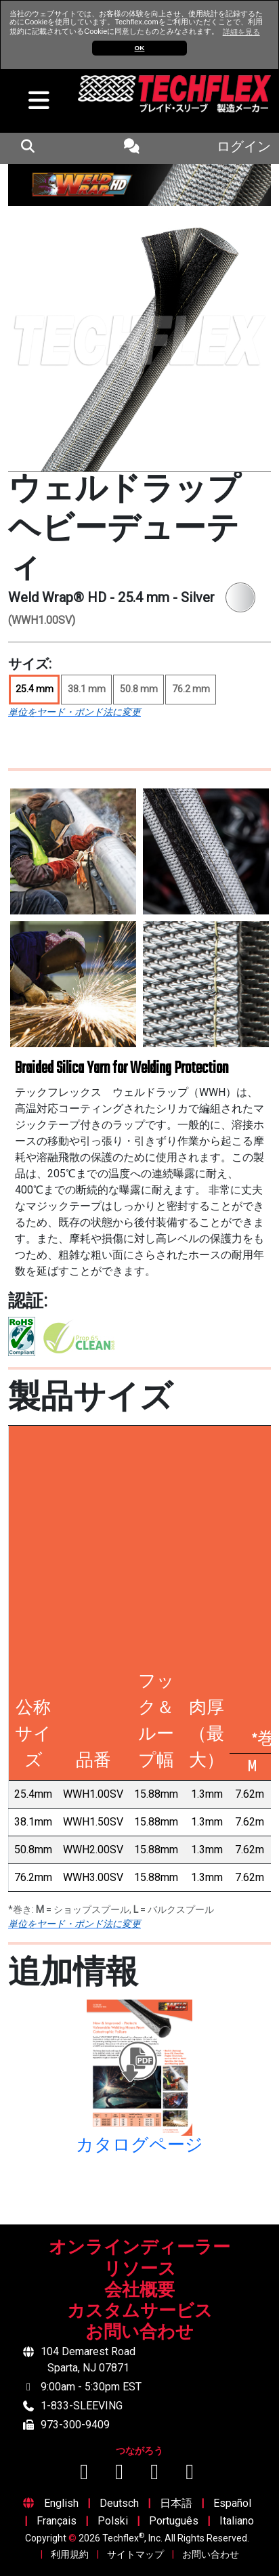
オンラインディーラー (139, 2248)
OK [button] (140, 47)
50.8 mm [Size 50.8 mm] (139, 688)
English (61, 2503)
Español (232, 2503)
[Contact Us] (131, 148)
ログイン (244, 148)
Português (173, 2520)
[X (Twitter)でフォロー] (189, 2475)
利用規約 (70, 2554)
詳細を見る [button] (241, 32)
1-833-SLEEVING (82, 2405)
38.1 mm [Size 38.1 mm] (87, 688)
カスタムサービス (140, 2312)
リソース (140, 2270)
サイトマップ (135, 2554)
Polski (113, 2520)
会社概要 (139, 2291)
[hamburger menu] (35, 104)
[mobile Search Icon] (27, 148)
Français (57, 2520)
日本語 (176, 2503)
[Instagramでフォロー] (156, 2475)
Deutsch (119, 2503)
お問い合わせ (139, 2333)
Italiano (236, 2520)
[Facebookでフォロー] (85, 2475)
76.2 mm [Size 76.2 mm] (191, 688)
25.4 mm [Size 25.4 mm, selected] (34, 688)
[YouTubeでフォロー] (120, 2475)
